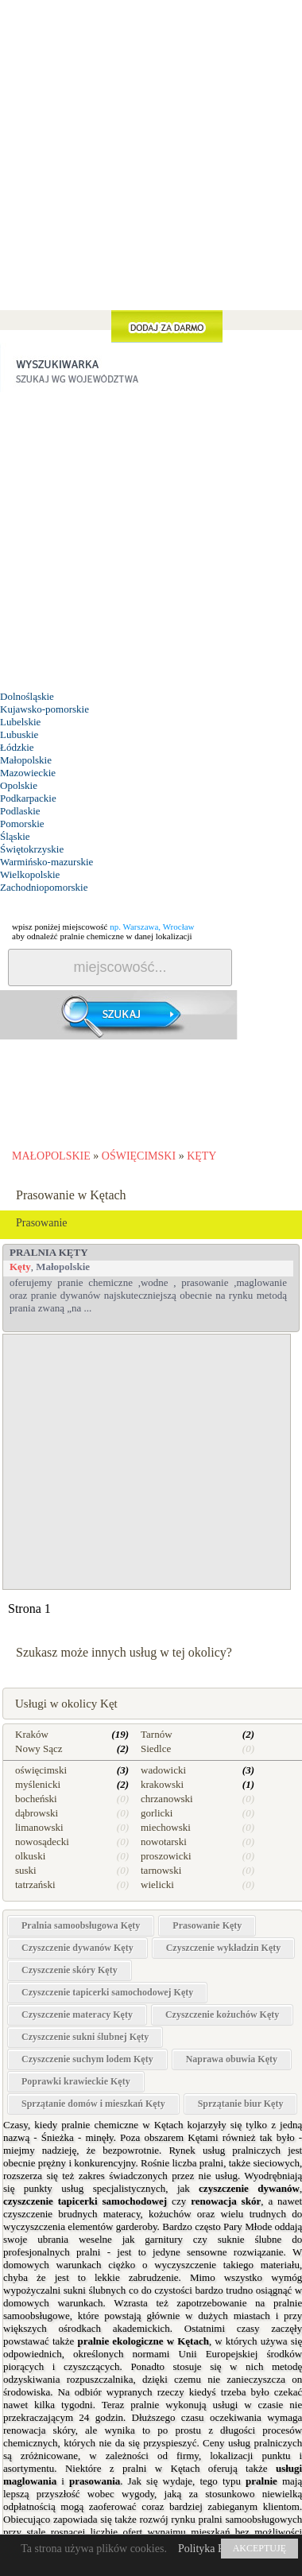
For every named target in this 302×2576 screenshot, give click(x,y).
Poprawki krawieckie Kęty (75, 2081)
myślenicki (37, 1784)
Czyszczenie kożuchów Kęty (222, 2014)
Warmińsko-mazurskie (46, 862)
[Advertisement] (151, 194)
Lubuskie (19, 734)
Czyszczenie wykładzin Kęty (223, 1947)
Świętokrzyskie (32, 849)
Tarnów (156, 1734)
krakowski (162, 1784)
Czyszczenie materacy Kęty (77, 2014)
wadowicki (163, 1770)
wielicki (157, 1884)
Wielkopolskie (30, 874)
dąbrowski (36, 1813)
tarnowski (161, 1870)
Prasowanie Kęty (207, 1925)
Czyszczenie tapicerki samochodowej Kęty (107, 1992)
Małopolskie (26, 760)
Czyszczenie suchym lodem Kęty (87, 2059)
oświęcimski (41, 1770)
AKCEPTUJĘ (259, 2548)
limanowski (39, 1827)
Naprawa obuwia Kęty (231, 2059)
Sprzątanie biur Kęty (241, 2103)
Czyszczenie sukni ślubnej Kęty (85, 2036)
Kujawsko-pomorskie (44, 709)
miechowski (166, 1827)
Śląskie (15, 836)
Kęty (20, 1266)
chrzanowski (167, 1799)
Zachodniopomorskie (43, 887)
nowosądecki (42, 1841)
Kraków (31, 1734)
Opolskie (18, 785)
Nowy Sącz (39, 1748)
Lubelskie (20, 722)
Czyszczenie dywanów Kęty (77, 1947)
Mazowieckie (28, 773)
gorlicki (156, 1813)
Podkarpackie (28, 798)
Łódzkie (17, 747)
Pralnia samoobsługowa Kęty (80, 1925)
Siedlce (156, 1748)
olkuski (30, 1856)
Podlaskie (20, 811)
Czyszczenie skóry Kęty (69, 1970)
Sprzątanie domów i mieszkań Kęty (93, 2103)
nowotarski (164, 1841)
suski (26, 1870)
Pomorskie (22, 824)
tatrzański (35, 1884)
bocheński (36, 1799)
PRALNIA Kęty (49, 1252)
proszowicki (166, 1856)
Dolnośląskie (27, 696)
